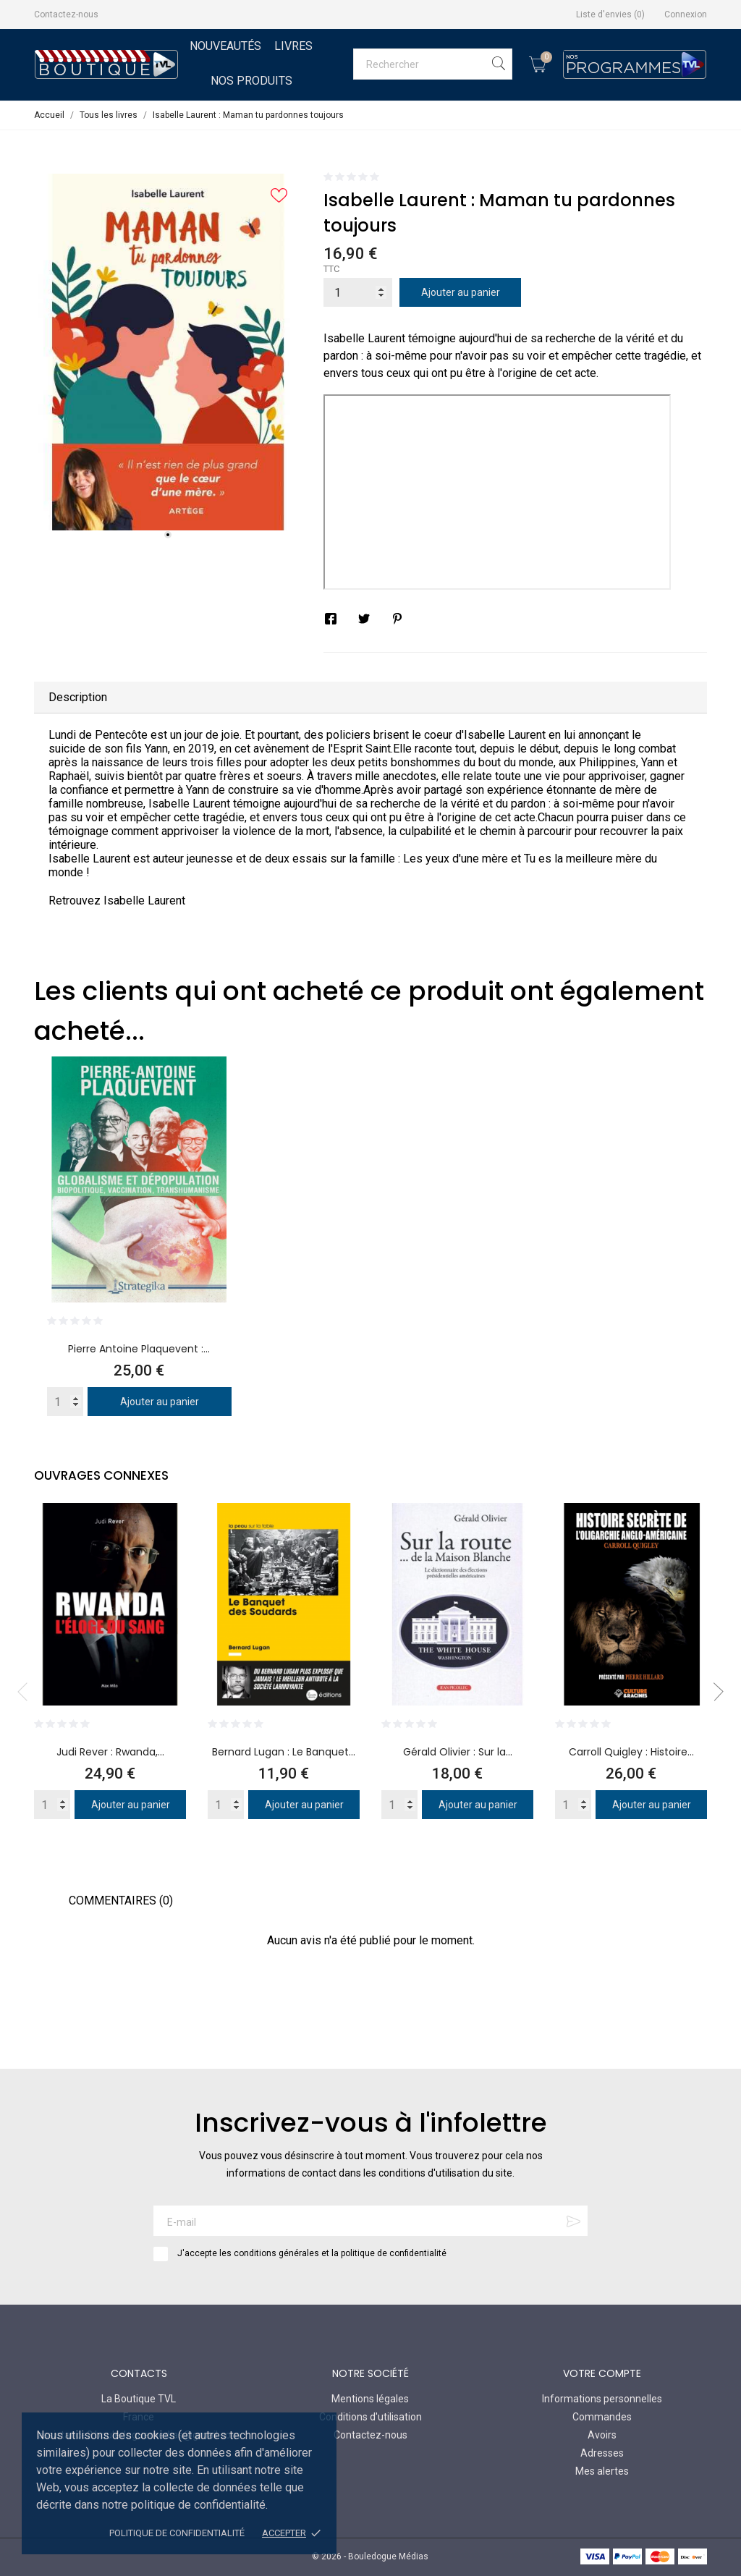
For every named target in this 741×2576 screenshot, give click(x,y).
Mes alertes (602, 2471)
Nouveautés (225, 46)
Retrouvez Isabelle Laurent (116, 900)
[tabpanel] (168, 352)
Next (714, 1691)
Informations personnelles (602, 2399)
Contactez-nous (66, 14)
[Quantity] (65, 1401)
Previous (26, 1691)
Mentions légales (370, 2399)
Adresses (602, 2453)
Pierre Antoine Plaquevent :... (139, 1349)
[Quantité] (357, 292)
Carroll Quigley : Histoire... (631, 1752)
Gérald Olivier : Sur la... (457, 1752)
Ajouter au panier (460, 292)
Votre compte (602, 2373)
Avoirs (602, 2435)
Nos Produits (251, 81)
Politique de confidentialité (177, 2533)
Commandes (602, 2417)
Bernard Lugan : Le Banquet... (283, 1752)
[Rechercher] (432, 64)
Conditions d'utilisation (370, 2417)
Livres (293, 46)
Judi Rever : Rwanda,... (110, 1752)
